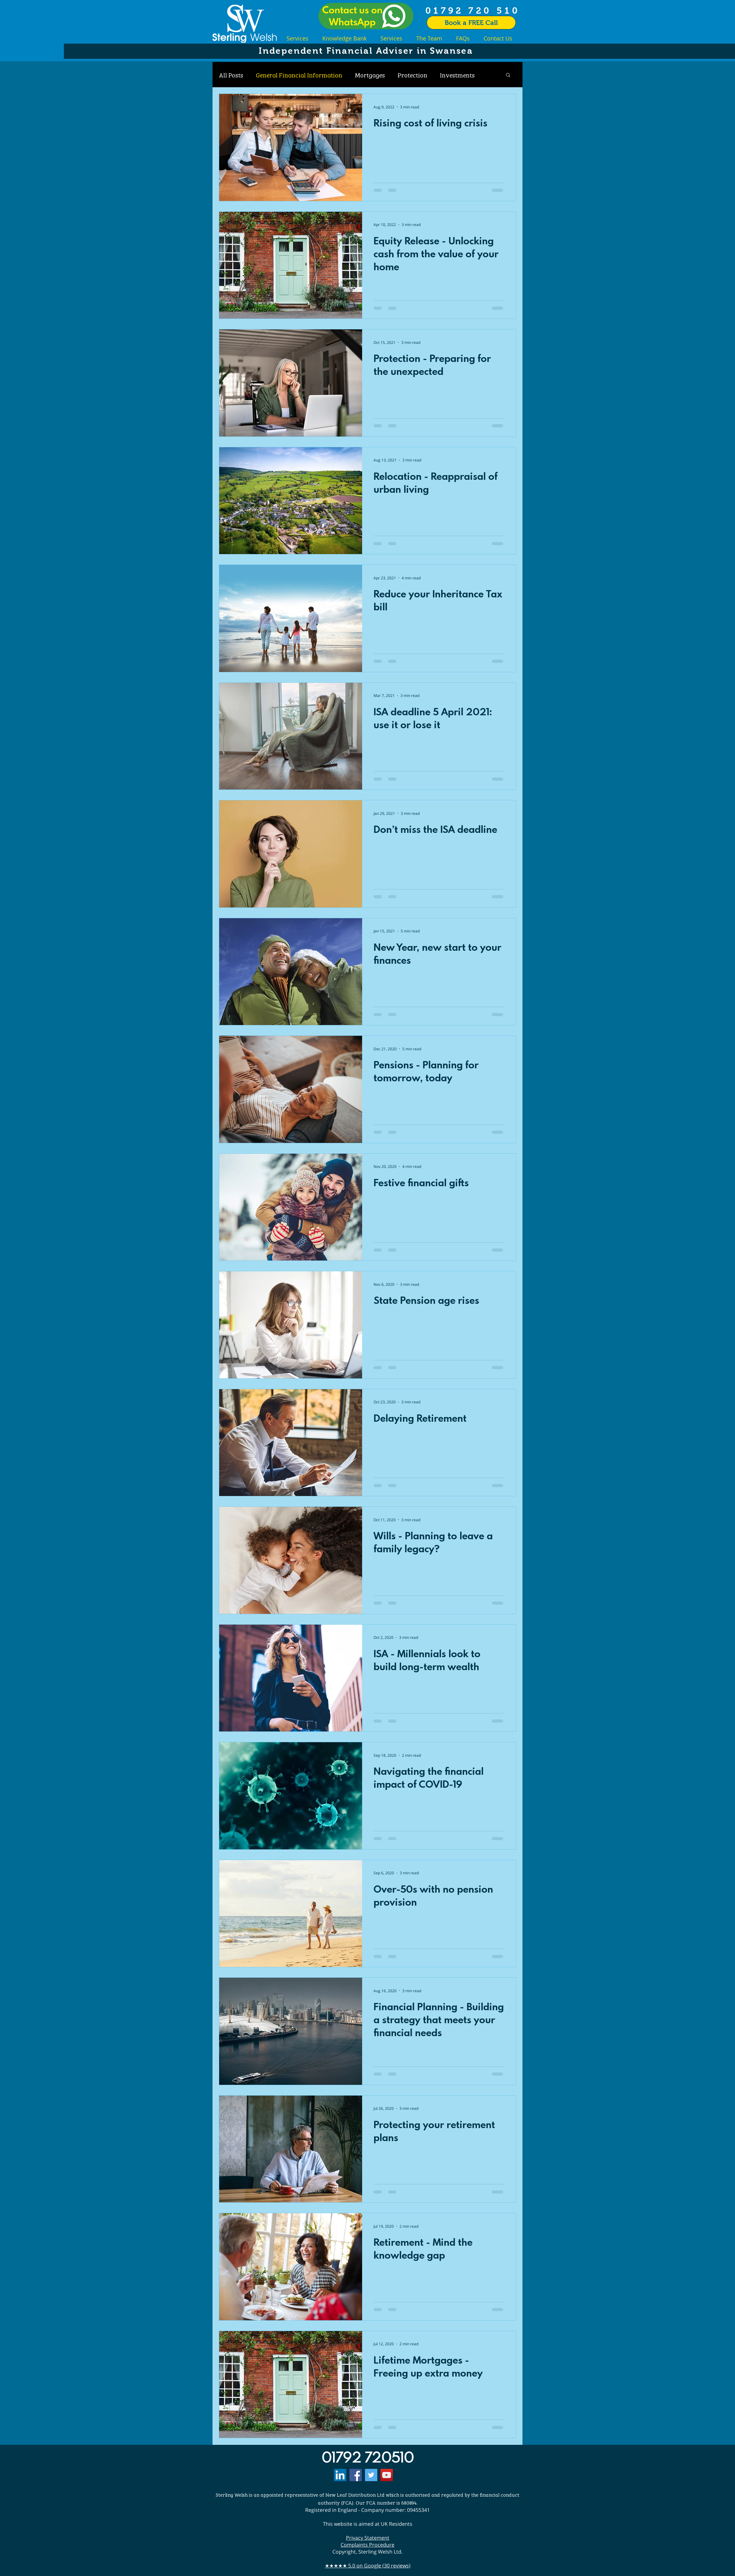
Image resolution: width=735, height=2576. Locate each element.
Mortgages (370, 75)
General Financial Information (299, 75)
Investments (457, 75)
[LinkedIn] (340, 2475)
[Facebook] (355, 2475)
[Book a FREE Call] (471, 22)
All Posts (231, 75)
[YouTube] (386, 2475)
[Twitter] (371, 2475)
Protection (412, 75)
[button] (508, 75)
